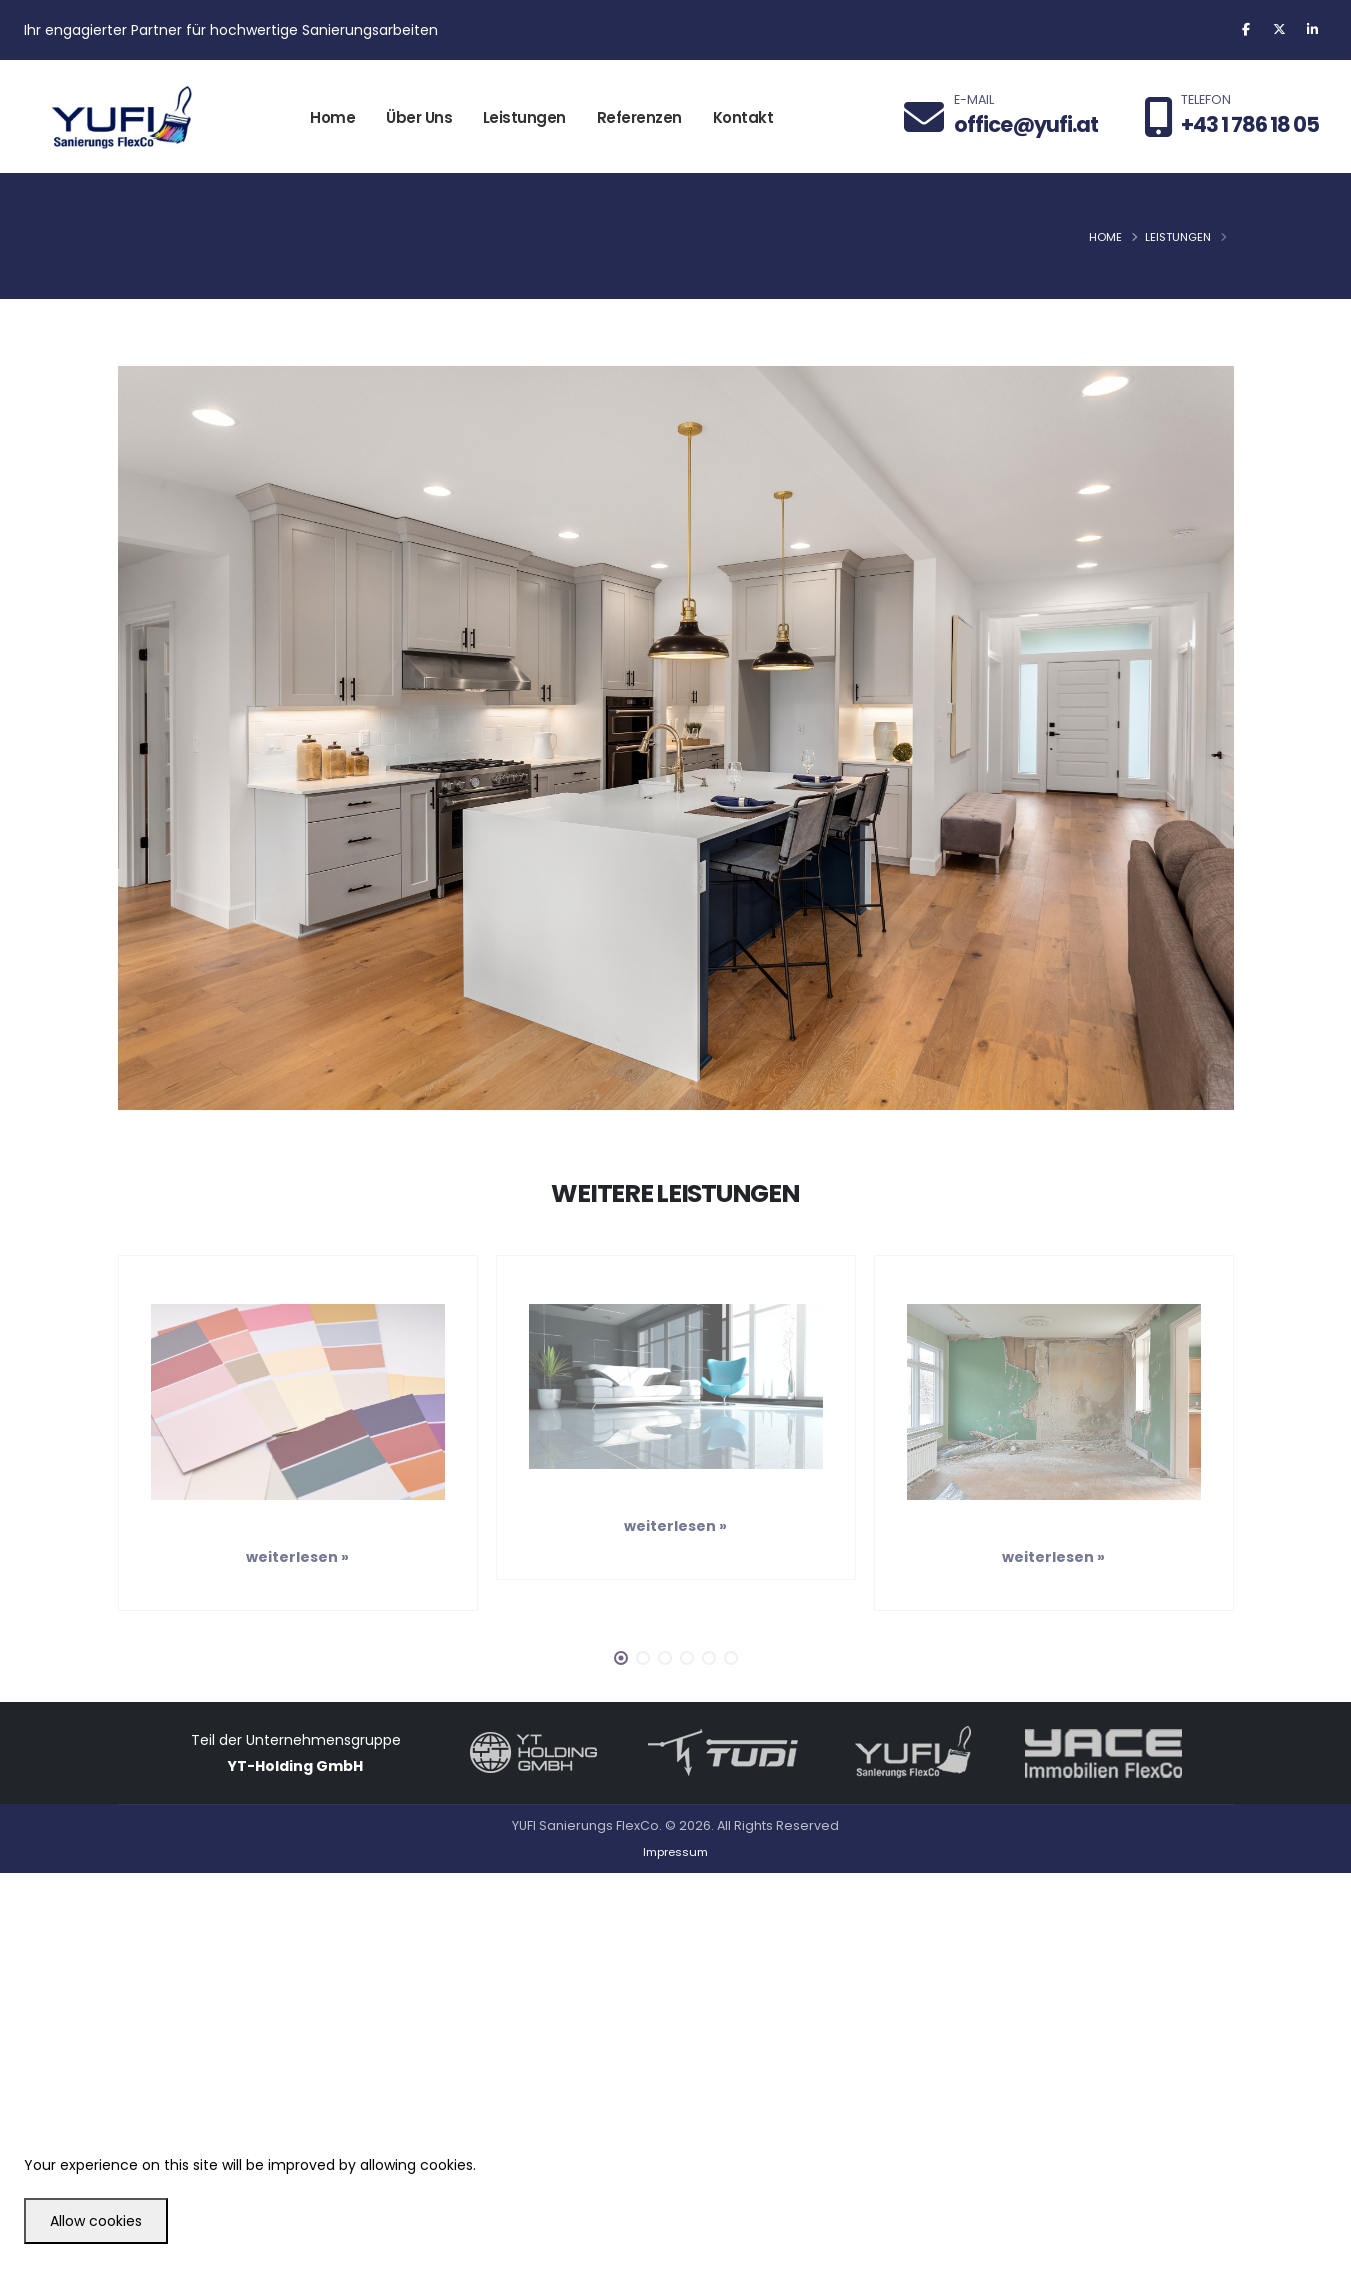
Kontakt (743, 117)
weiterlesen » (297, 1557)
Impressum (675, 1852)
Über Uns (419, 117)
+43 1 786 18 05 (1250, 124)
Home (332, 117)
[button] (621, 1658)
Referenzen (639, 117)
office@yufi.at (1026, 124)
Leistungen (524, 117)
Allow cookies (96, 2221)
